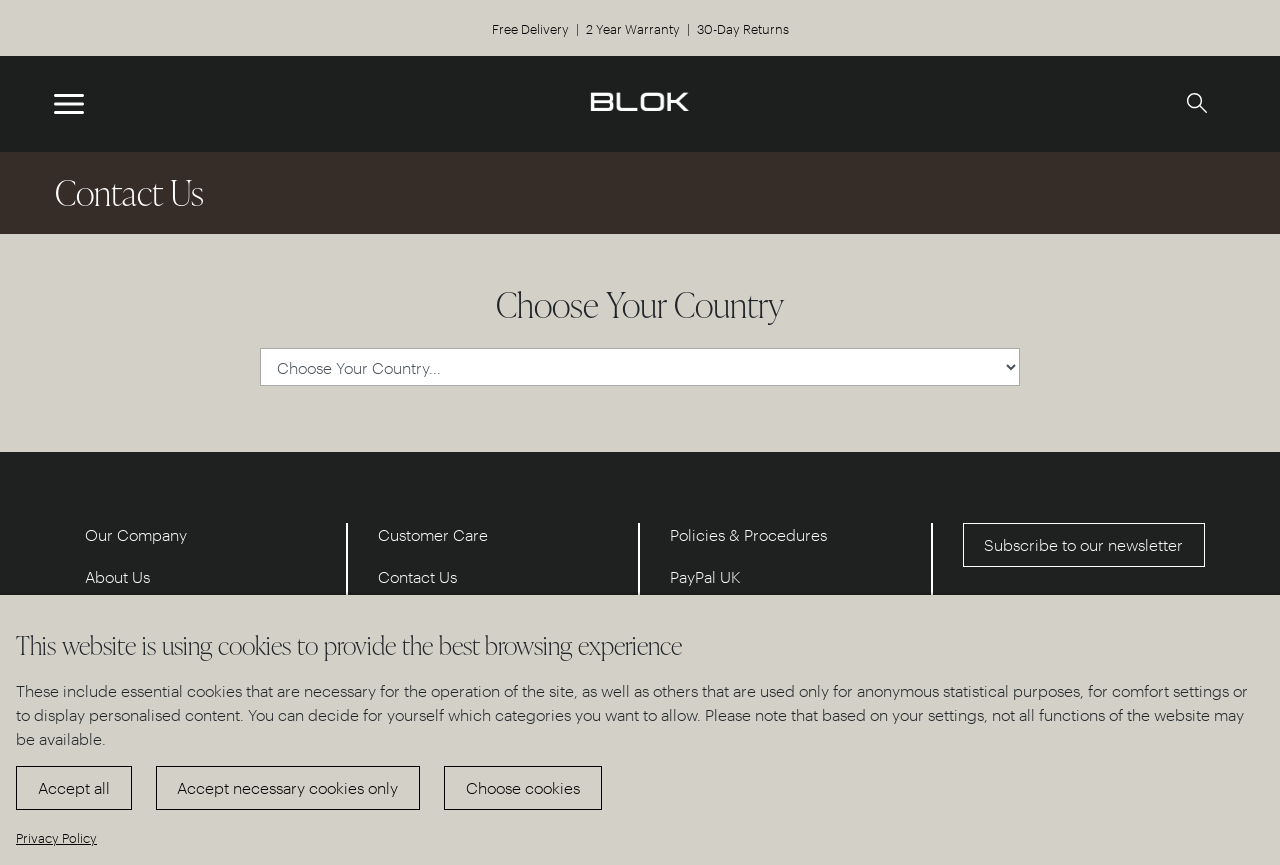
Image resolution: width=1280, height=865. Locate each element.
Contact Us (417, 576)
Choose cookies (523, 787)
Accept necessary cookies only (287, 787)
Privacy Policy (56, 837)
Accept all (74, 787)
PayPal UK (705, 576)
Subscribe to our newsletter (1083, 544)
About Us (117, 576)
